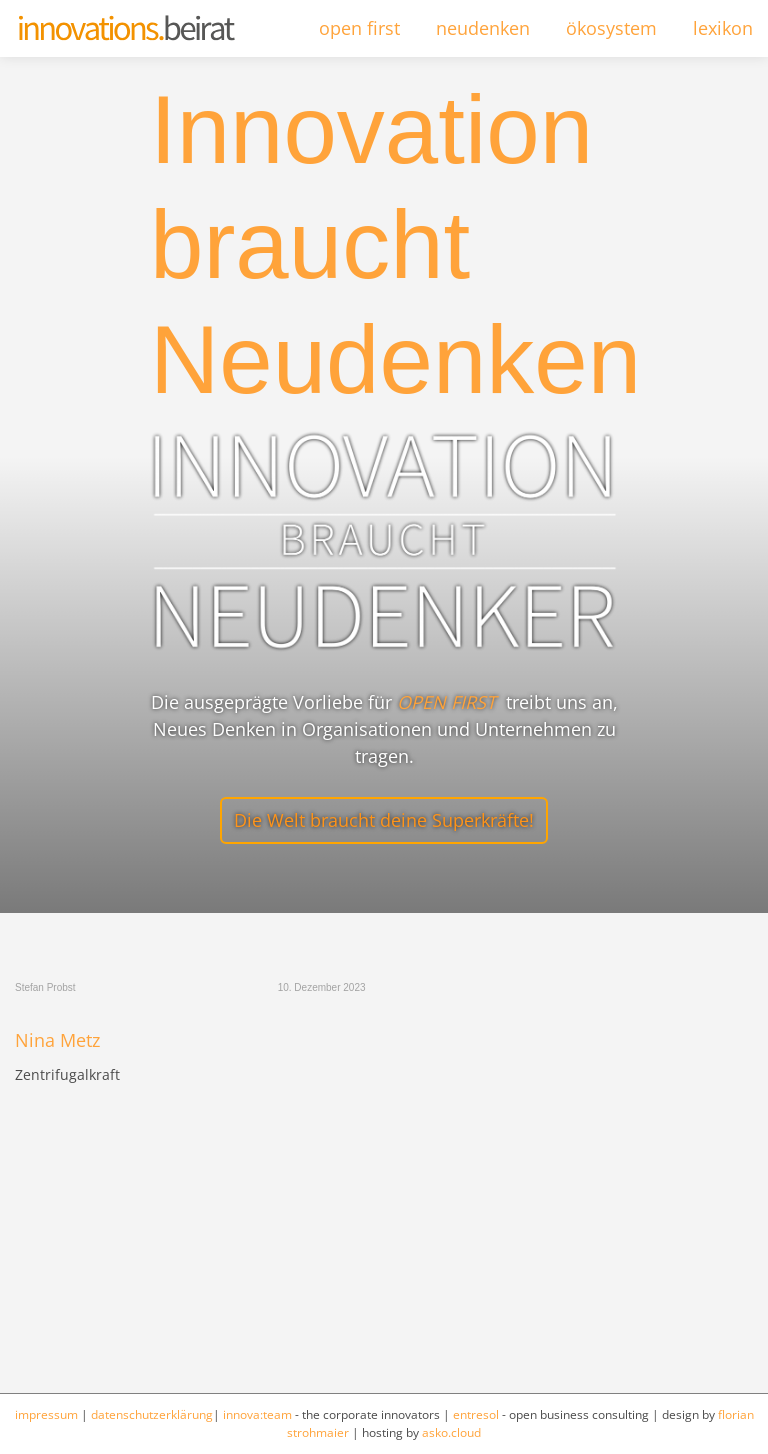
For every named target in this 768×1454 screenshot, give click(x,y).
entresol (476, 1414)
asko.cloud (451, 1432)
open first (359, 28)
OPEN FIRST (446, 702)
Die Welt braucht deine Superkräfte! (384, 820)
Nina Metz (57, 1041)
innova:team (257, 1414)
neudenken (483, 28)
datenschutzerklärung (152, 1414)
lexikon (723, 28)
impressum (46, 1414)
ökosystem (611, 28)
